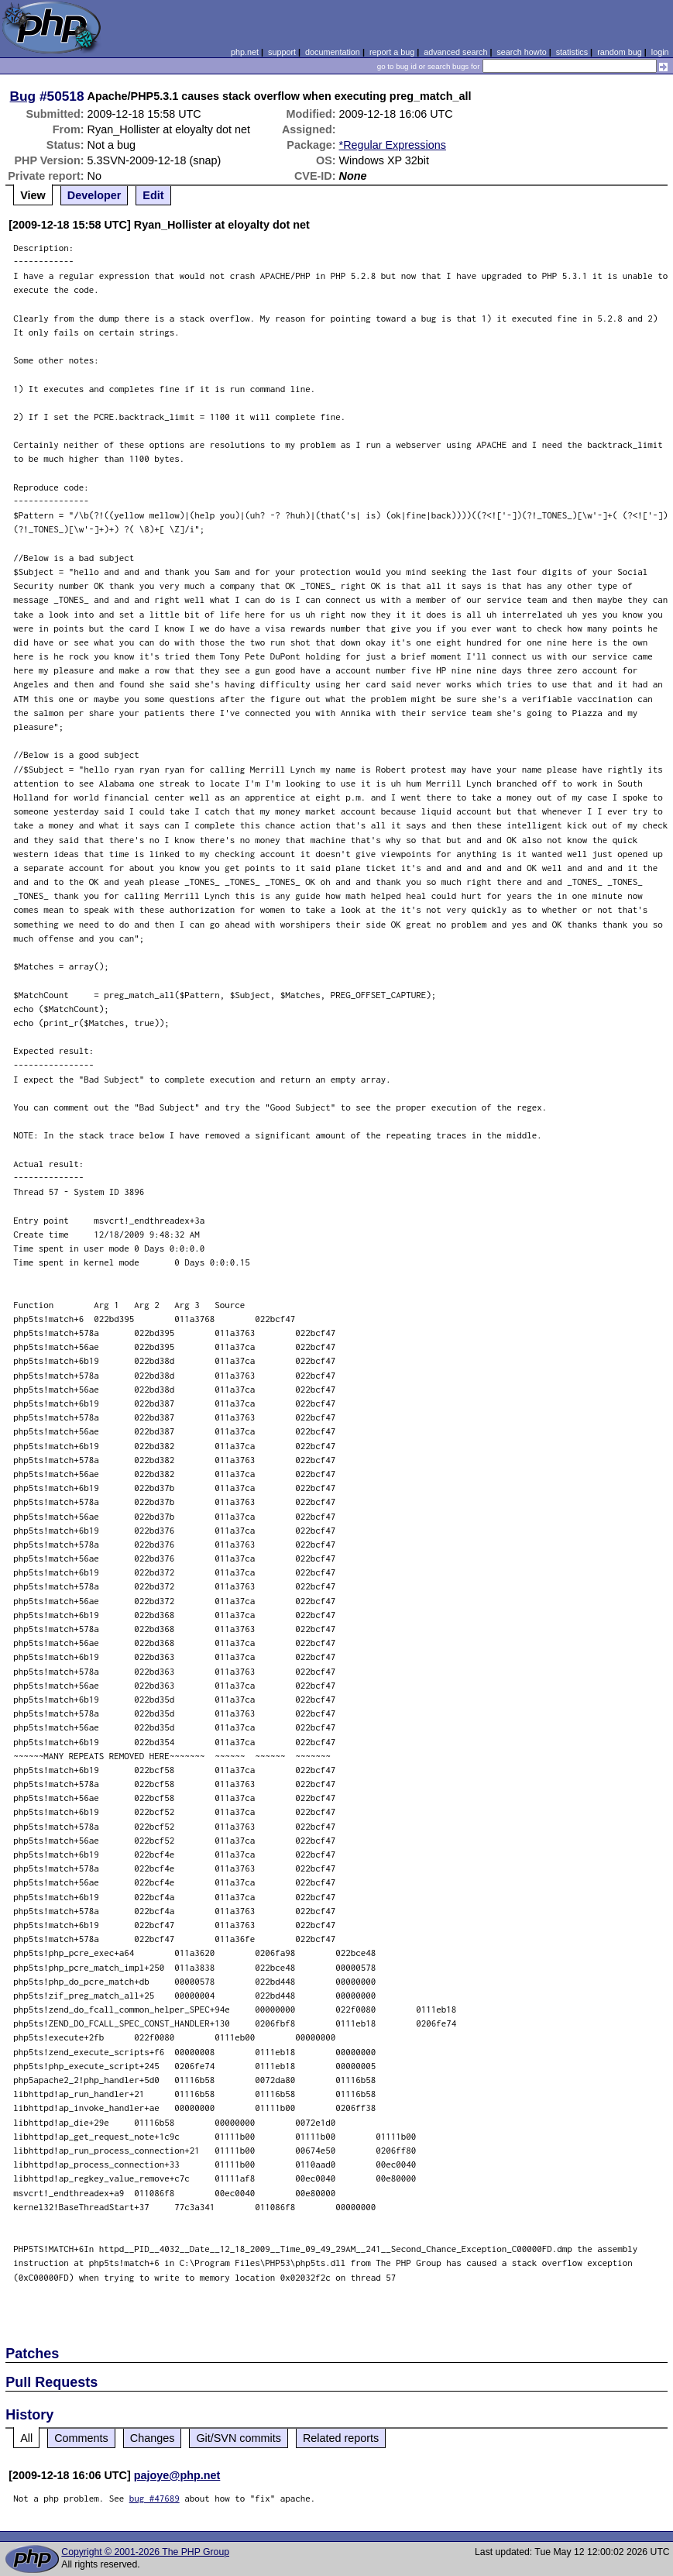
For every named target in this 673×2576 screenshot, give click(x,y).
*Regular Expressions (392, 145)
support (282, 52)
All (26, 2438)
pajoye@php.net (177, 2475)
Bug (23, 96)
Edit (152, 195)
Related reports (341, 2438)
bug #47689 (154, 2498)
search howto (521, 52)
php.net (245, 52)
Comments (81, 2438)
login (660, 52)
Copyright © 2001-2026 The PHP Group (145, 2552)
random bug (619, 52)
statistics (572, 52)
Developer (94, 195)
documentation (332, 52)
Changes (152, 2438)
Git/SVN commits (238, 2438)
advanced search (455, 52)
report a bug (391, 52)
